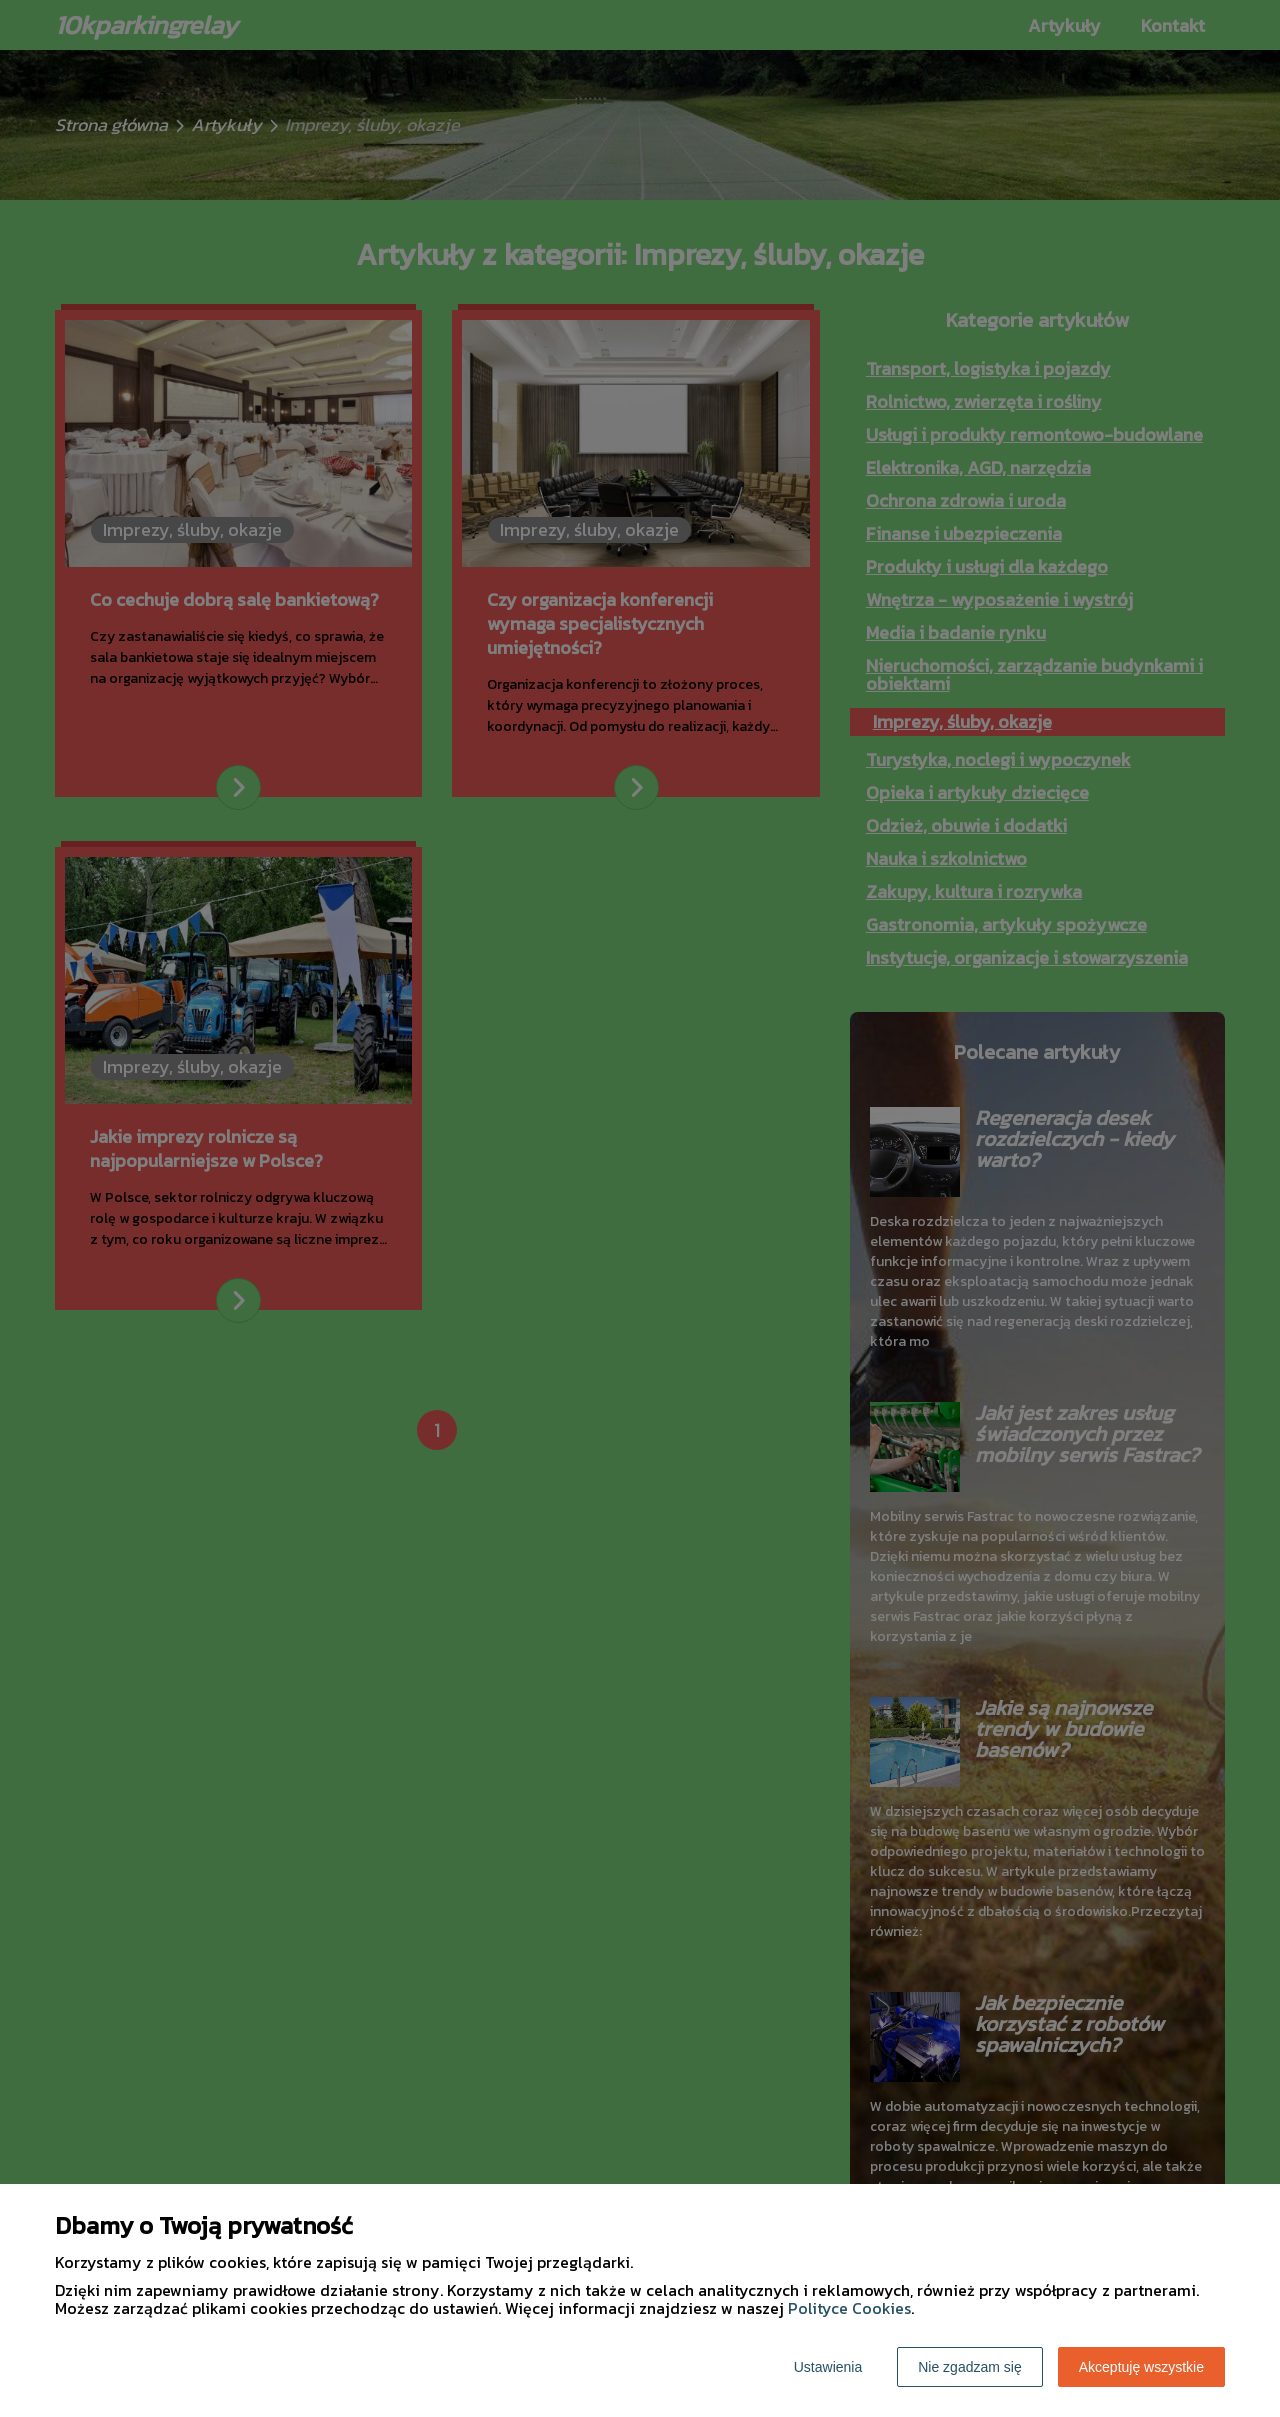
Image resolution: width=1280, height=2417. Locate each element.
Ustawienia (828, 2367)
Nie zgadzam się (970, 2367)
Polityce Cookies (849, 2308)
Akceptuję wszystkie (1141, 2367)
